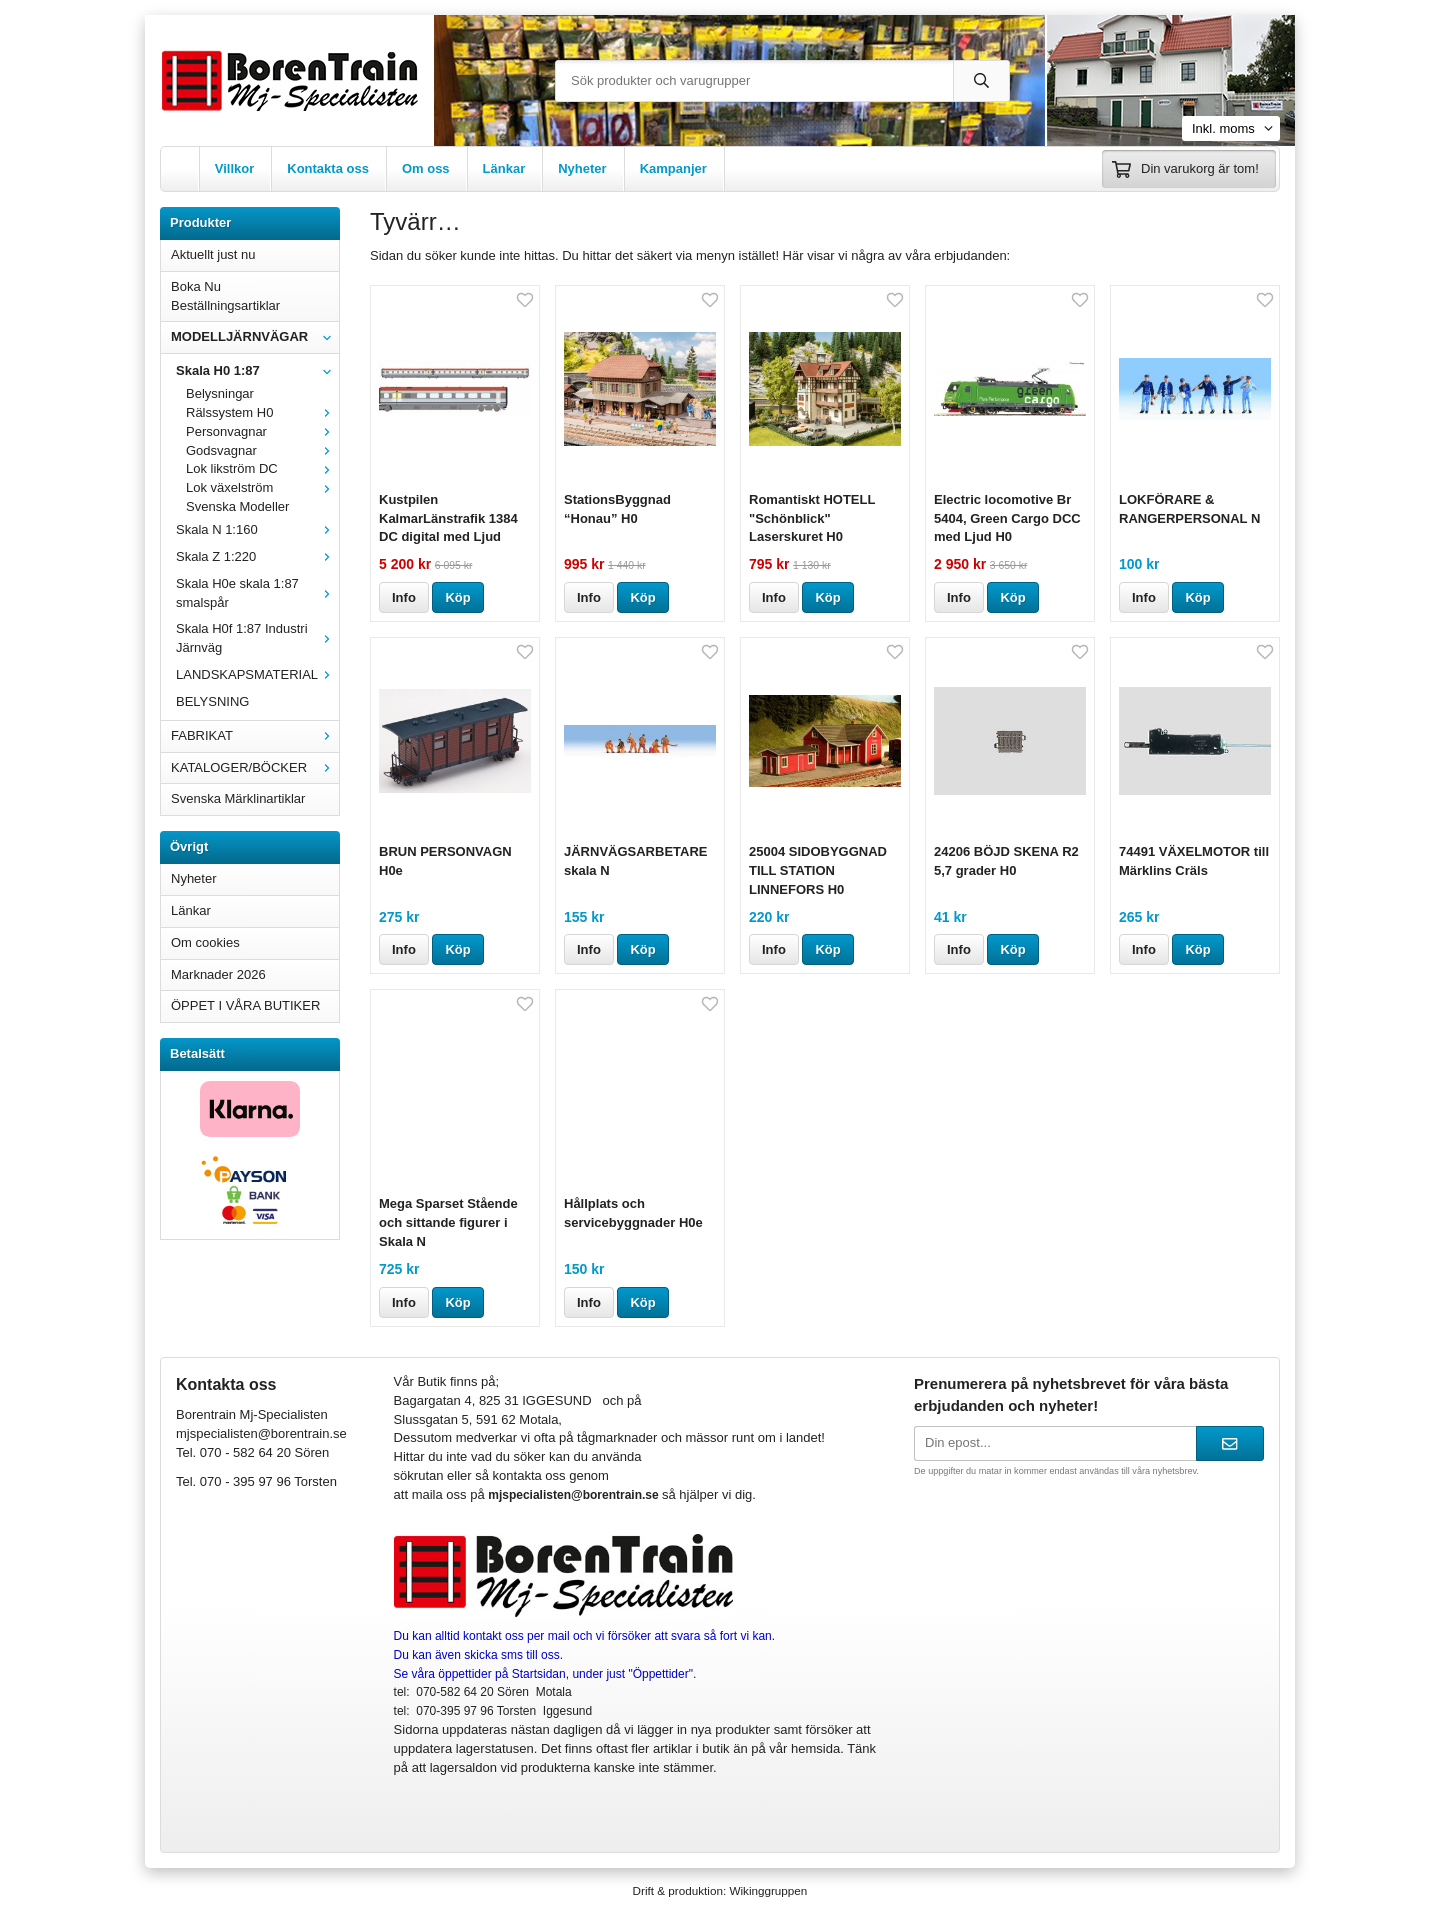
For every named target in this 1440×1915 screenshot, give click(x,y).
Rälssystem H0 (262, 412)
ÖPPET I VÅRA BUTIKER (245, 1005)
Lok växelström (262, 487)
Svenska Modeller (237, 506)
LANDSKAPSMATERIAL (257, 674)
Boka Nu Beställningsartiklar (225, 296)
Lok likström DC (262, 468)
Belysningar (220, 393)
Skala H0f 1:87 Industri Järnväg (257, 638)
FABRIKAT (255, 735)
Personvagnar (262, 431)
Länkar (504, 168)
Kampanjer (673, 168)
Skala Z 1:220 (257, 556)
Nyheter (582, 168)
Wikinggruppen (768, 1890)
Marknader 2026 (218, 974)
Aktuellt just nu (213, 254)
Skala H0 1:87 (257, 370)
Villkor (235, 168)
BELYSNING (212, 701)
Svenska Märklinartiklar (238, 798)
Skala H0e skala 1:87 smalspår (257, 593)
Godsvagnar (262, 450)
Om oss (426, 168)
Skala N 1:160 (257, 529)
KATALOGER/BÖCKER (255, 767)
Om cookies (205, 942)
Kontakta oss (328, 168)
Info (404, 597)
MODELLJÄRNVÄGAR (255, 336)
